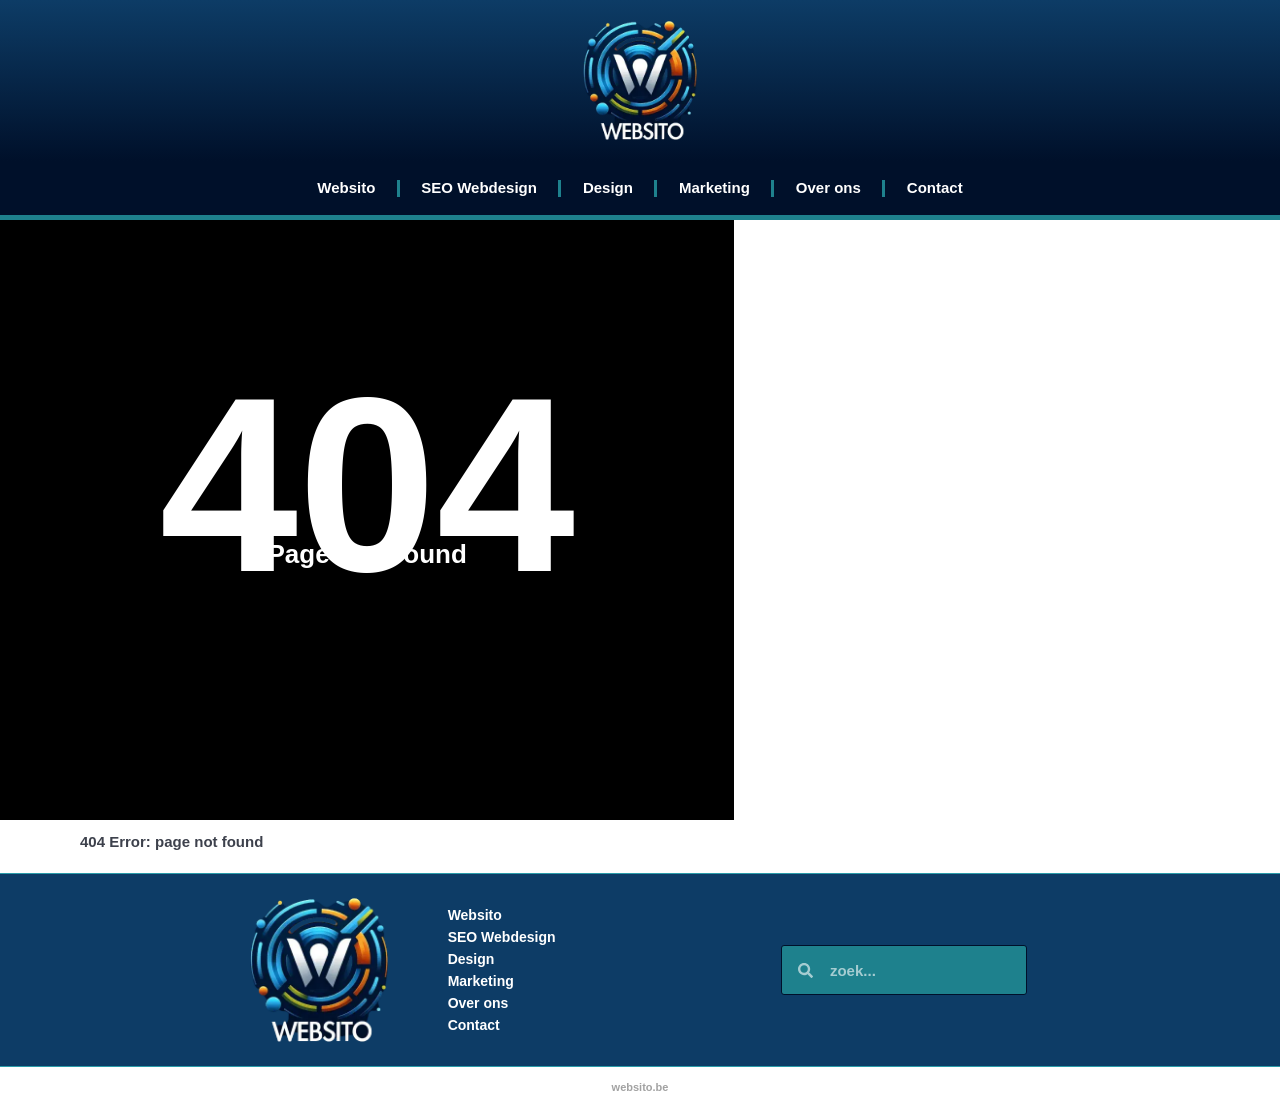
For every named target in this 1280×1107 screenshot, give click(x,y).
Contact (935, 187)
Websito (346, 187)
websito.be (640, 1087)
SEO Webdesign (479, 187)
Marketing (714, 187)
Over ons (828, 187)
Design (608, 187)
